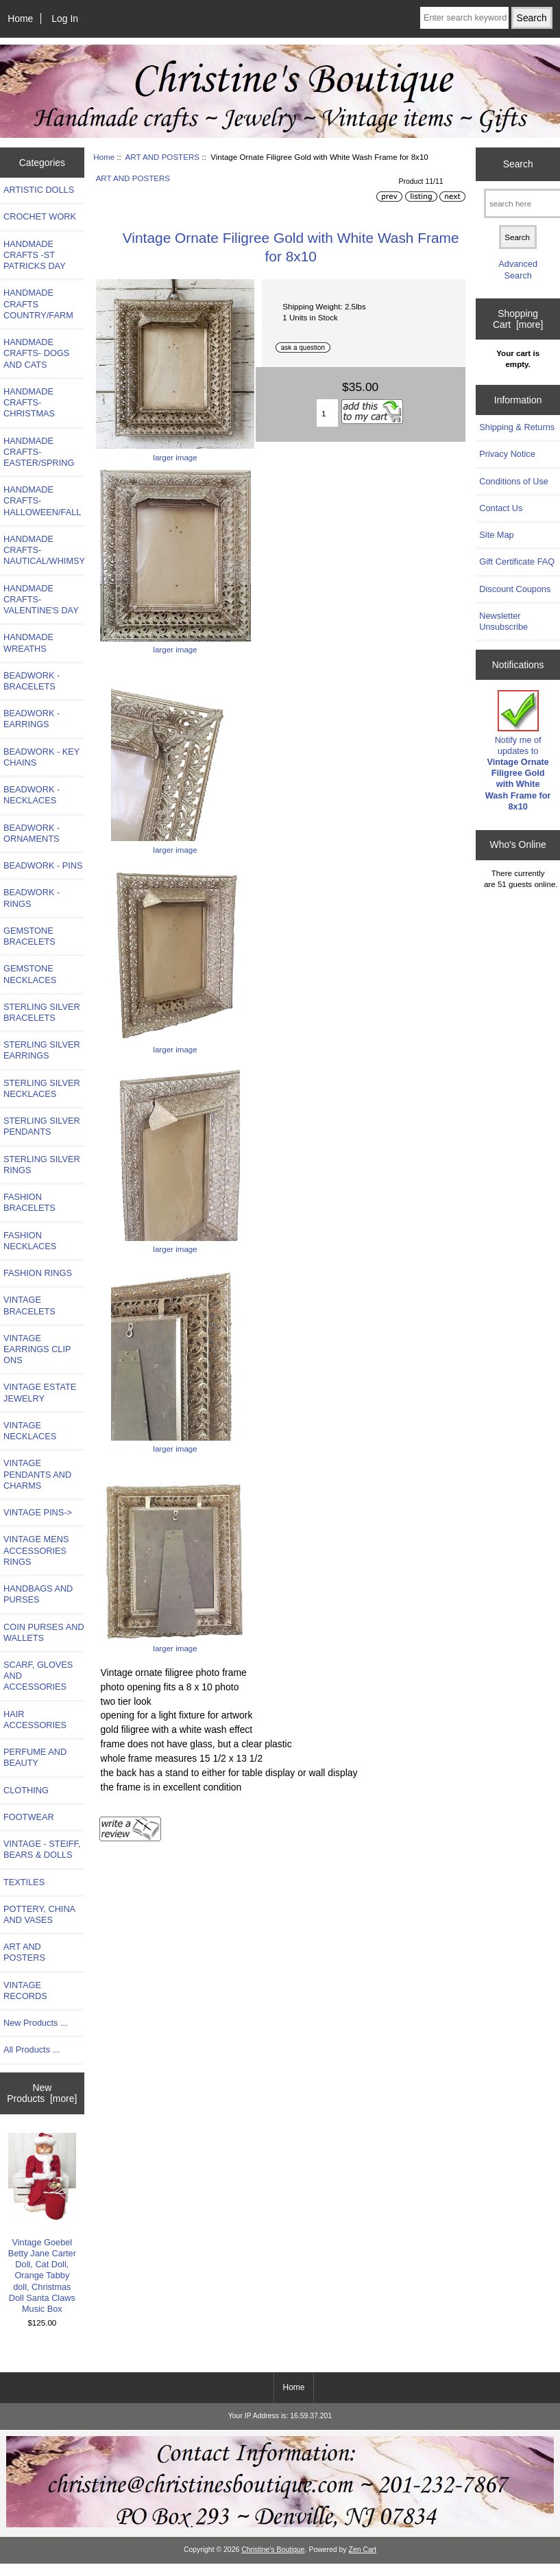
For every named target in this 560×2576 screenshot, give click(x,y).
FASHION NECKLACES (29, 1240)
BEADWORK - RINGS (31, 897)
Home (20, 18)
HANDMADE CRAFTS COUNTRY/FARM (38, 303)
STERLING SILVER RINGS (41, 1164)
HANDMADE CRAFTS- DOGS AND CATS (36, 353)
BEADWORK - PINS (42, 865)
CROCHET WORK (39, 216)
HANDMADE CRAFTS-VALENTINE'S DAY (41, 599)
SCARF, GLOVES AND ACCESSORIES (38, 1675)
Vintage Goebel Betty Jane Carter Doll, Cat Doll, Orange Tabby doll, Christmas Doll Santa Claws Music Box (42, 2224)
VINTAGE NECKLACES (29, 1430)
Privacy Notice (507, 454)
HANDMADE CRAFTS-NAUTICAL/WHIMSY (43, 550)
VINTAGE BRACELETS (29, 1305)
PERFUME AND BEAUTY (34, 1757)
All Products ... (31, 2049)
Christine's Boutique (273, 2549)
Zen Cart (363, 2549)
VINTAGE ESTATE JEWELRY (39, 1392)
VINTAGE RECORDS (25, 1990)
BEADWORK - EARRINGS (31, 718)
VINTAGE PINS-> (37, 1512)
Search (518, 163)
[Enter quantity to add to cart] (327, 413)
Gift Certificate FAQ (517, 561)
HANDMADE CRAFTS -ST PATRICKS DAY (34, 255)
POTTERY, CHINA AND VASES (39, 1914)
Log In (64, 18)
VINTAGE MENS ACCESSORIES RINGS (36, 1550)
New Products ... (35, 2023)
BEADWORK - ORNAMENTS (31, 833)
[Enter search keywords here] (464, 18)
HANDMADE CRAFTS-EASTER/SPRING (38, 452)
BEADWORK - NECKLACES (31, 794)
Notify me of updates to (518, 751)
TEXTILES (24, 1882)
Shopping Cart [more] (518, 319)
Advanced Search (517, 269)
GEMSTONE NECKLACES (29, 973)
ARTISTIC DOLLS (38, 190)
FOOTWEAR (28, 1817)
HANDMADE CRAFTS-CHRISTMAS (29, 402)
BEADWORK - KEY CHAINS (41, 757)
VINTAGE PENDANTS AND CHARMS (37, 1474)
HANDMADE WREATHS (28, 642)
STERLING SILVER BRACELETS (41, 1012)
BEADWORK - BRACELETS (31, 681)
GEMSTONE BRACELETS (29, 936)
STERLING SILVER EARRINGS (41, 1050)
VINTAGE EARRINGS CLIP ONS (37, 1349)
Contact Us (500, 508)
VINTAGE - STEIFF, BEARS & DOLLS (41, 1849)
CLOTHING (26, 1790)
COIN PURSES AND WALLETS (43, 1632)
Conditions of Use (513, 481)
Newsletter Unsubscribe (503, 621)
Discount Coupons (514, 589)
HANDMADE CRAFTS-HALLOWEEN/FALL (42, 500)
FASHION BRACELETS (29, 1202)
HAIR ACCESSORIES (34, 1719)
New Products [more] (42, 2093)
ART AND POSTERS (162, 156)
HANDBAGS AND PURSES (38, 1594)
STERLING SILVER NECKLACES (41, 1088)
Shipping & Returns (517, 427)
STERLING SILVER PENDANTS (41, 1126)
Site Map (496, 535)
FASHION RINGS (37, 1273)
